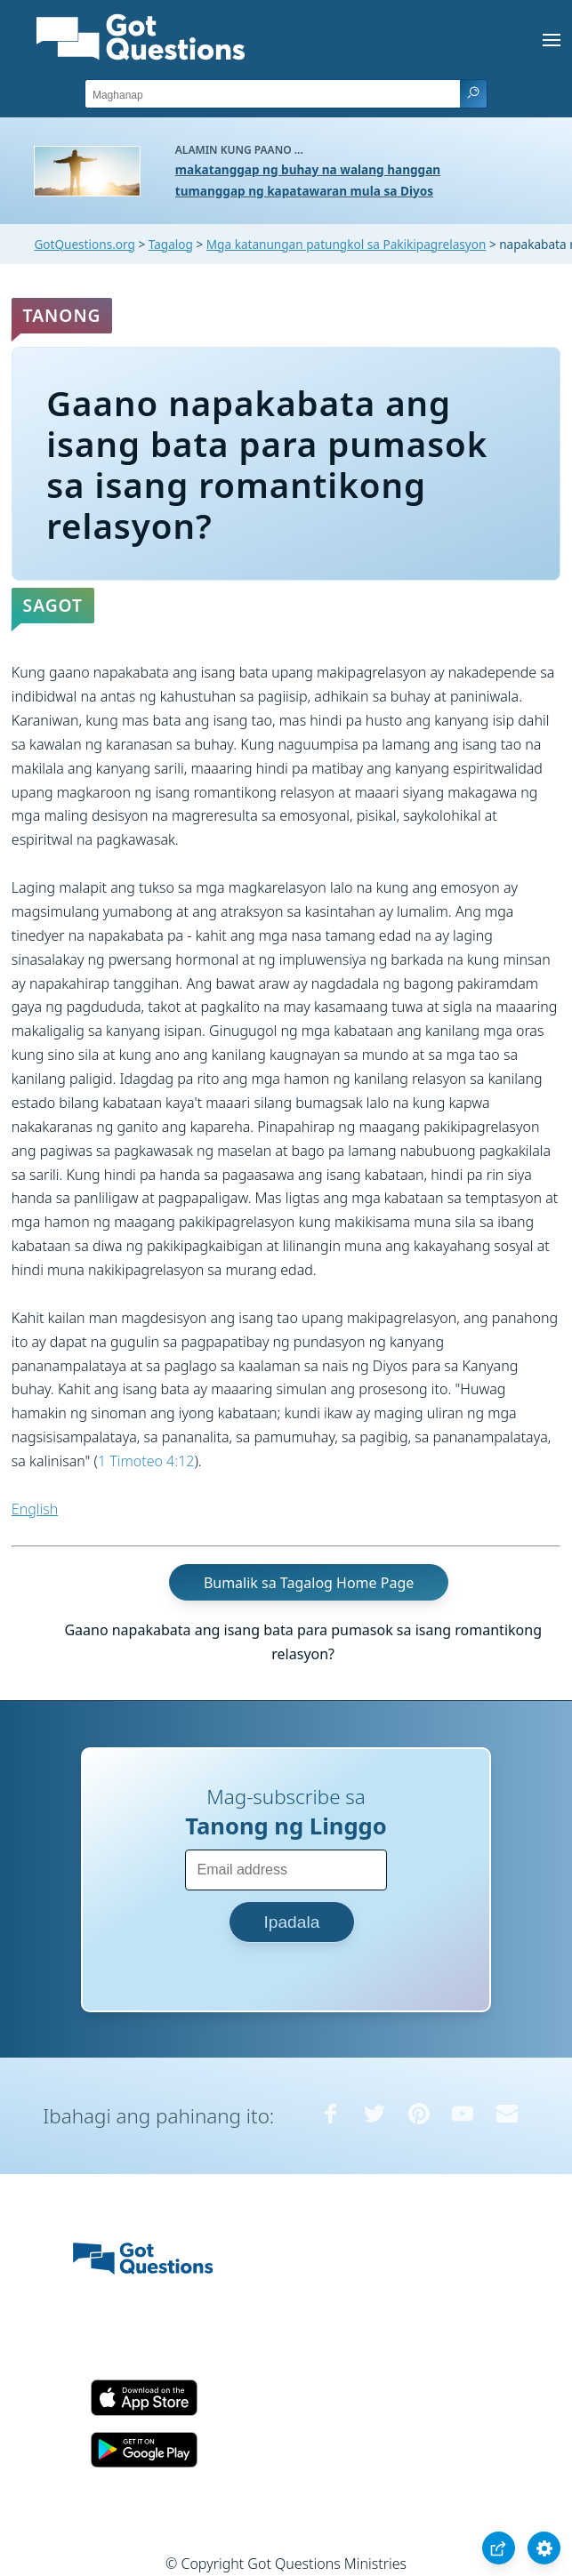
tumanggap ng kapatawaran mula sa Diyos (304, 190)
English (35, 1509)
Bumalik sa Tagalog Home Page (309, 1582)
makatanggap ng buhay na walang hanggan (307, 169)
